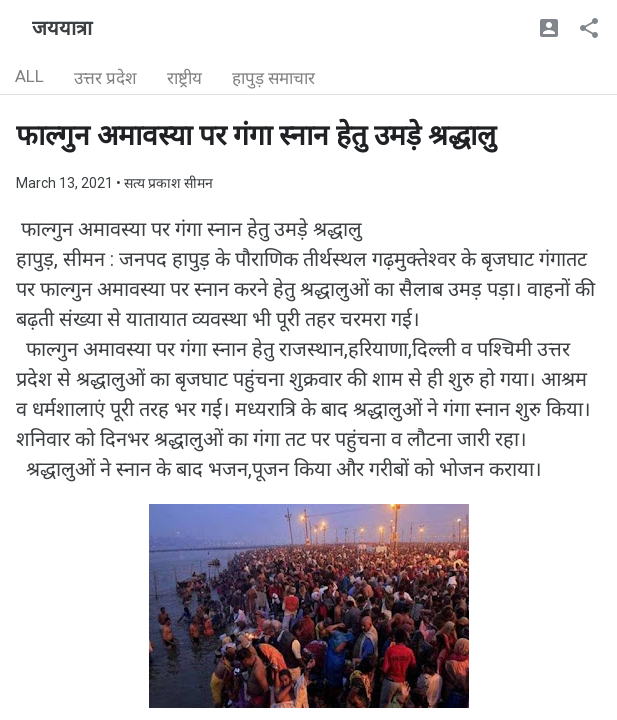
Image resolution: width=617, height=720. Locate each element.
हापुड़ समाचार (273, 78)
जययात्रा (62, 28)
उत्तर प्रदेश (105, 78)
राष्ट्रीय (184, 78)
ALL (29, 76)
